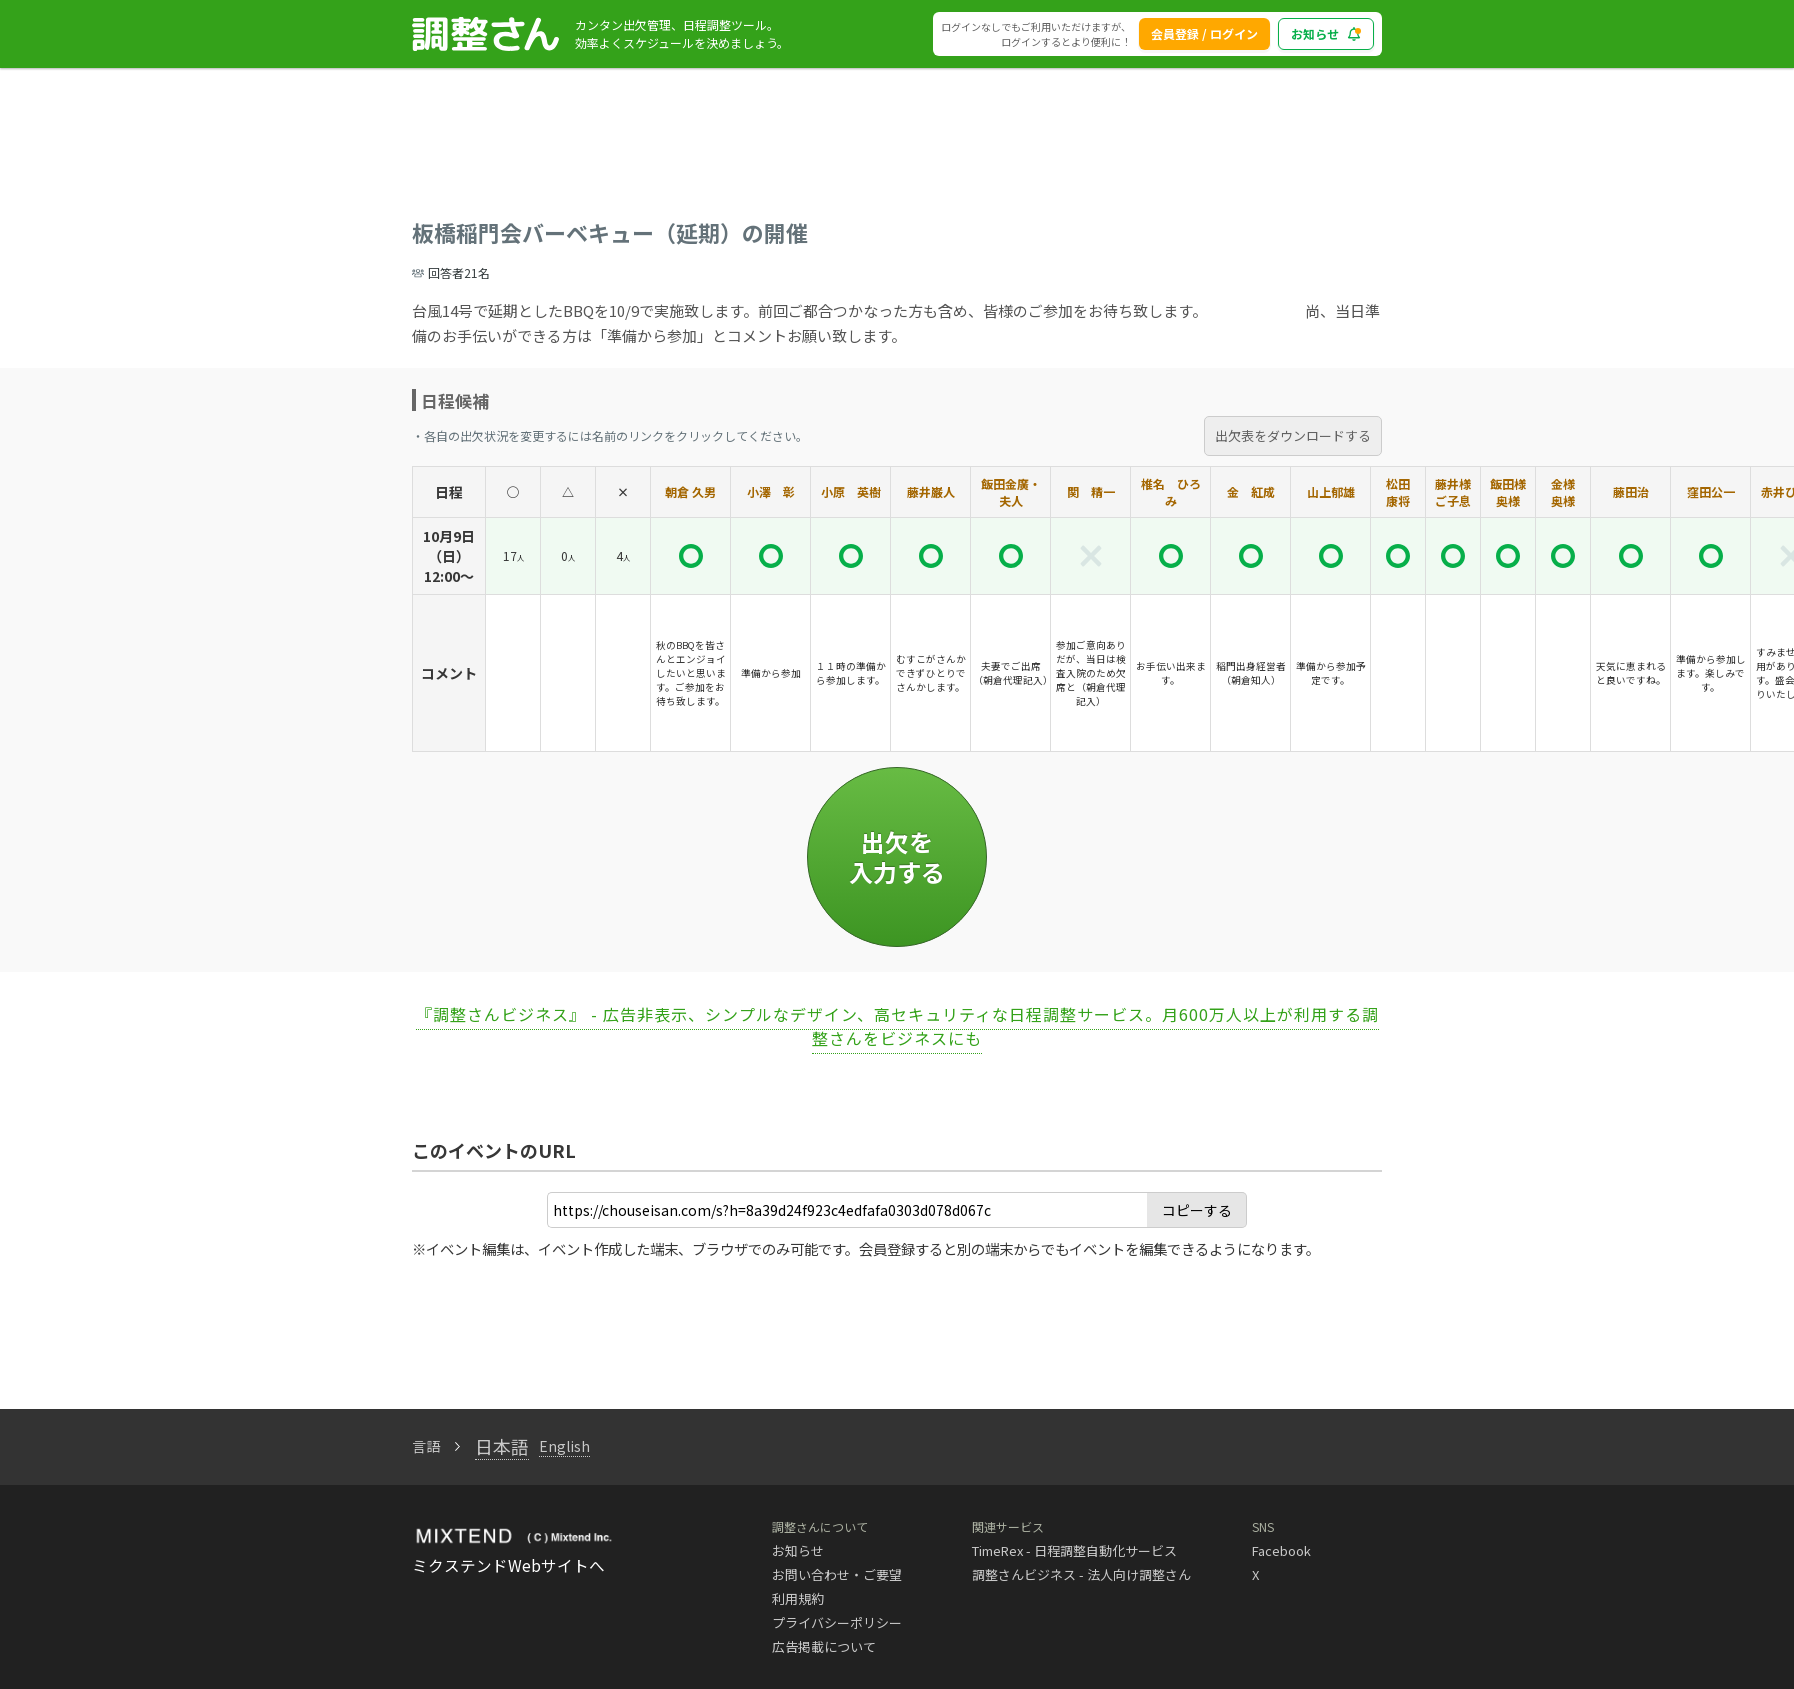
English (564, 1446)
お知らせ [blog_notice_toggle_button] (1326, 33)
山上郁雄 (1331, 491)
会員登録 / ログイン (1204, 33)
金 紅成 (1251, 491)
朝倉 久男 (690, 491)
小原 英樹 (851, 491)
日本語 (502, 1446)
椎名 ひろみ (1171, 492)
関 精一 (1091, 491)
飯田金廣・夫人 (1011, 492)
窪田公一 (1711, 491)
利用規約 (798, 1598)
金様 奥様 (1569, 492)
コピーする (1197, 1210)
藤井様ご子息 (1453, 492)
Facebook (1281, 1550)
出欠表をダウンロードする (1293, 435)
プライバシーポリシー (837, 1622)
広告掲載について (824, 1646)
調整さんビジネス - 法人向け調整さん (1081, 1574)
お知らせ (798, 1550)
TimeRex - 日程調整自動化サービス (1074, 1550)
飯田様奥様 (1508, 492)
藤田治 (1631, 491)
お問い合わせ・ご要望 (837, 1574)
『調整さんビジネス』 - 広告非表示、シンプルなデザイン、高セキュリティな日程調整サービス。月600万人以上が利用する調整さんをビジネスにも (897, 1026)
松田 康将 (1398, 492)
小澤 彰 (771, 491)
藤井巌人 (931, 491)
